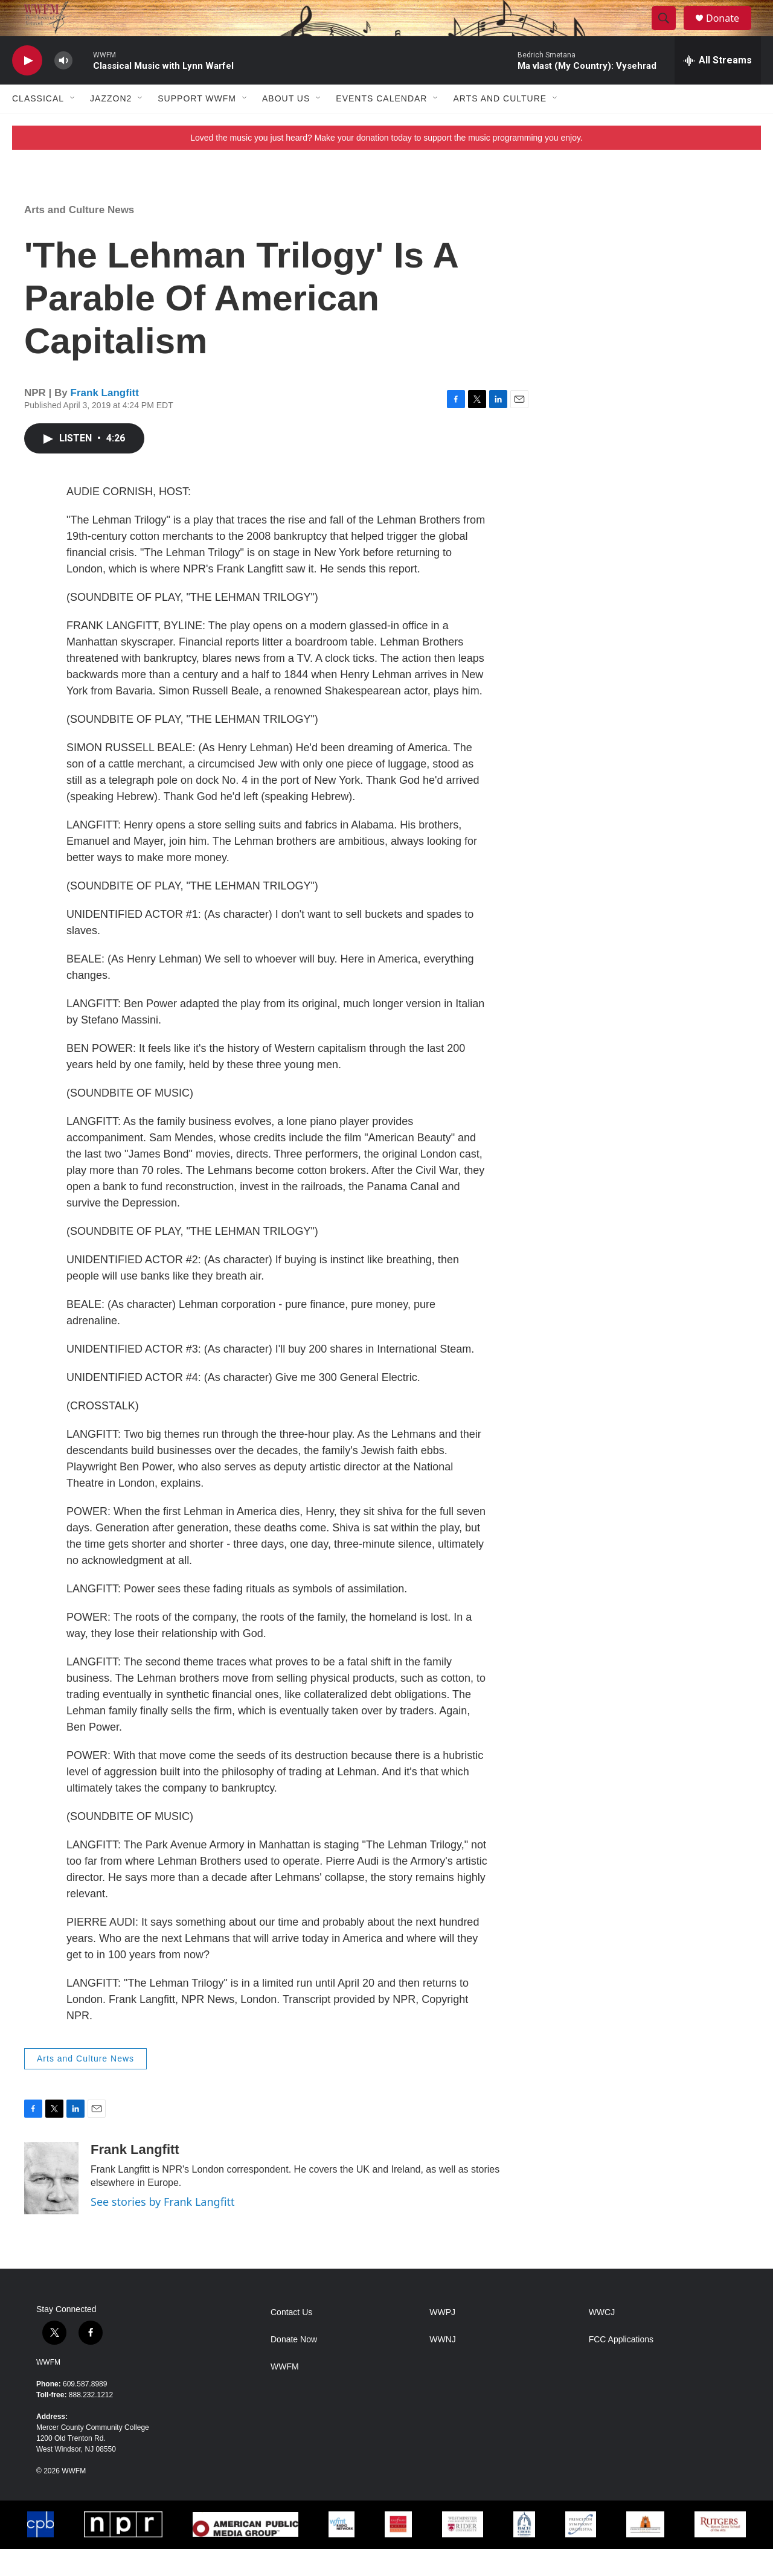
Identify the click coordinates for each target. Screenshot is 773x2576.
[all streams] (718, 87)
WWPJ (442, 2339)
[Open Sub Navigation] (73, 125)
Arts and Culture (500, 125)
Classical (38, 125)
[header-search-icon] (669, 32)
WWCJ (602, 2339)
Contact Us (291, 2339)
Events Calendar (381, 125)
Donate (730, 31)
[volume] (63, 87)
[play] (27, 88)
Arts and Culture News (79, 237)
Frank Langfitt (105, 420)
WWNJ (442, 2366)
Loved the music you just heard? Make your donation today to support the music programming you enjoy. (386, 165)
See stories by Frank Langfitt (162, 2229)
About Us (286, 125)
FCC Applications (621, 2366)
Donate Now (294, 2366)
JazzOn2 (111, 125)
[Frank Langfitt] (51, 2205)
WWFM (48, 2389)
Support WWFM (197, 125)
